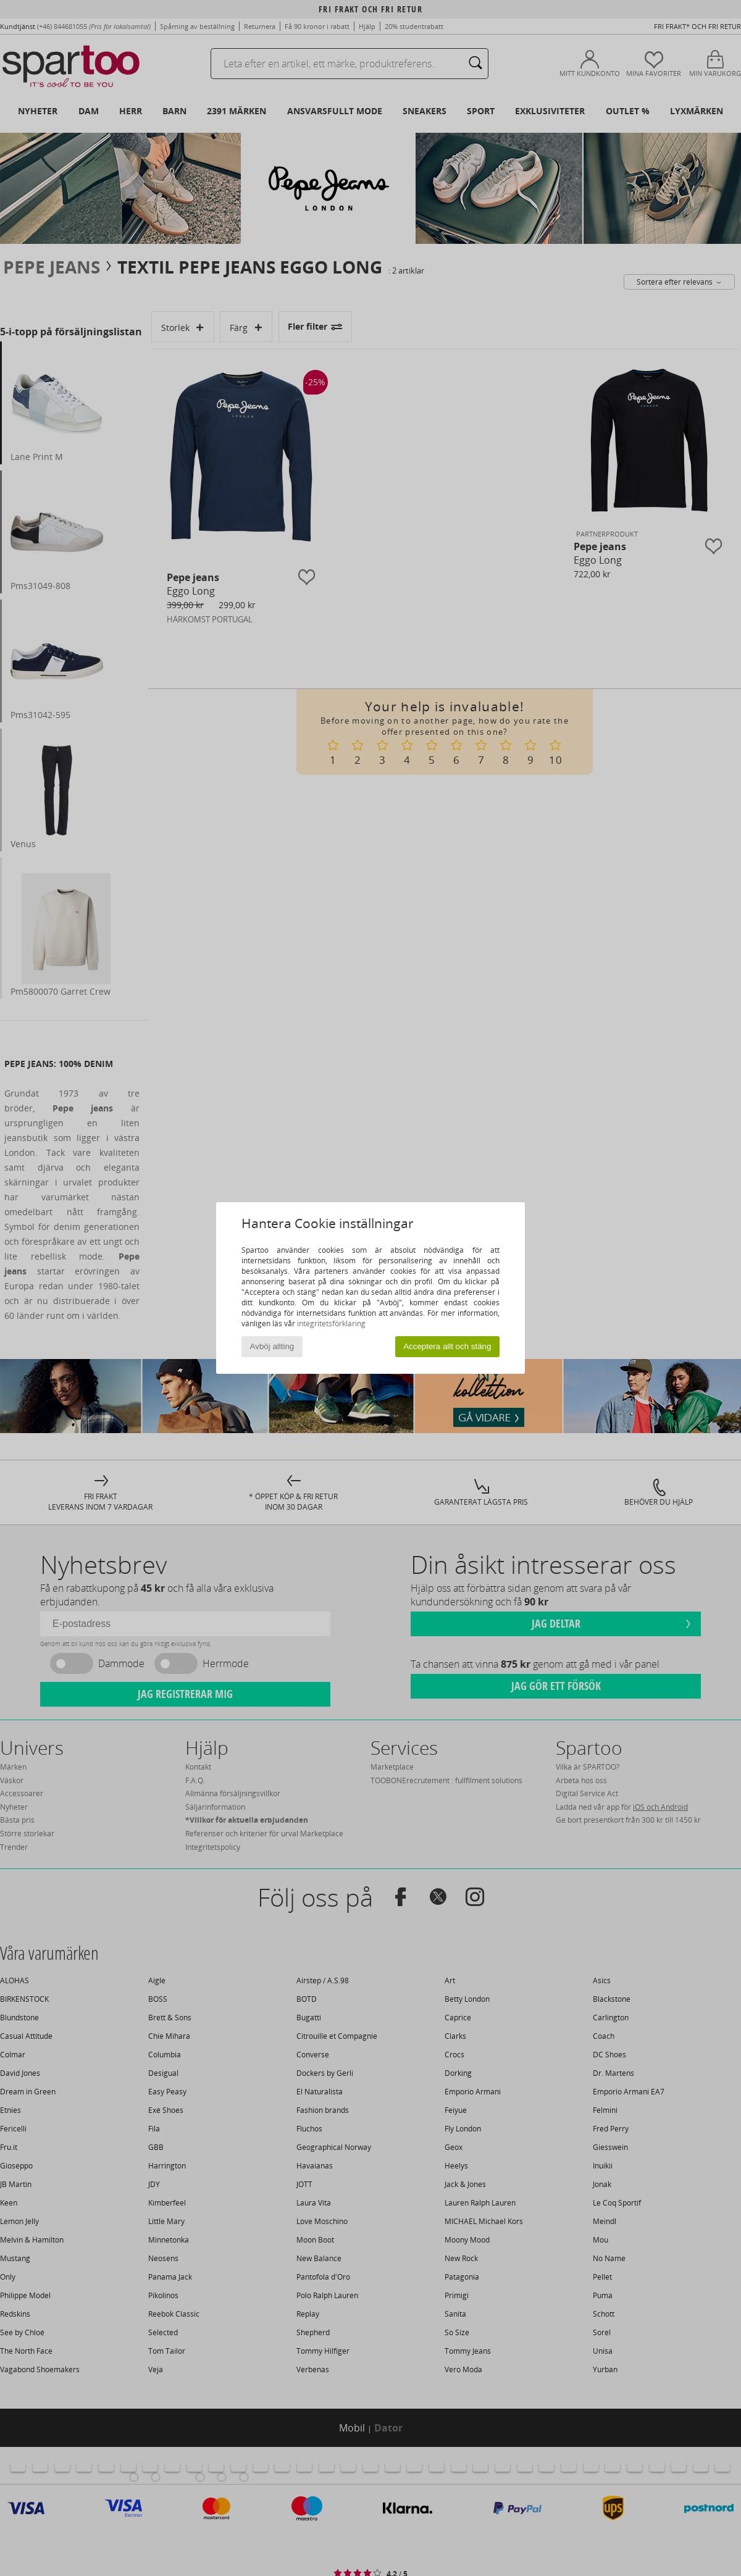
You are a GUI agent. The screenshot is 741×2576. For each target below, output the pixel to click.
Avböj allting (272, 1346)
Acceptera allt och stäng (447, 1346)
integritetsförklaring (331, 1323)
